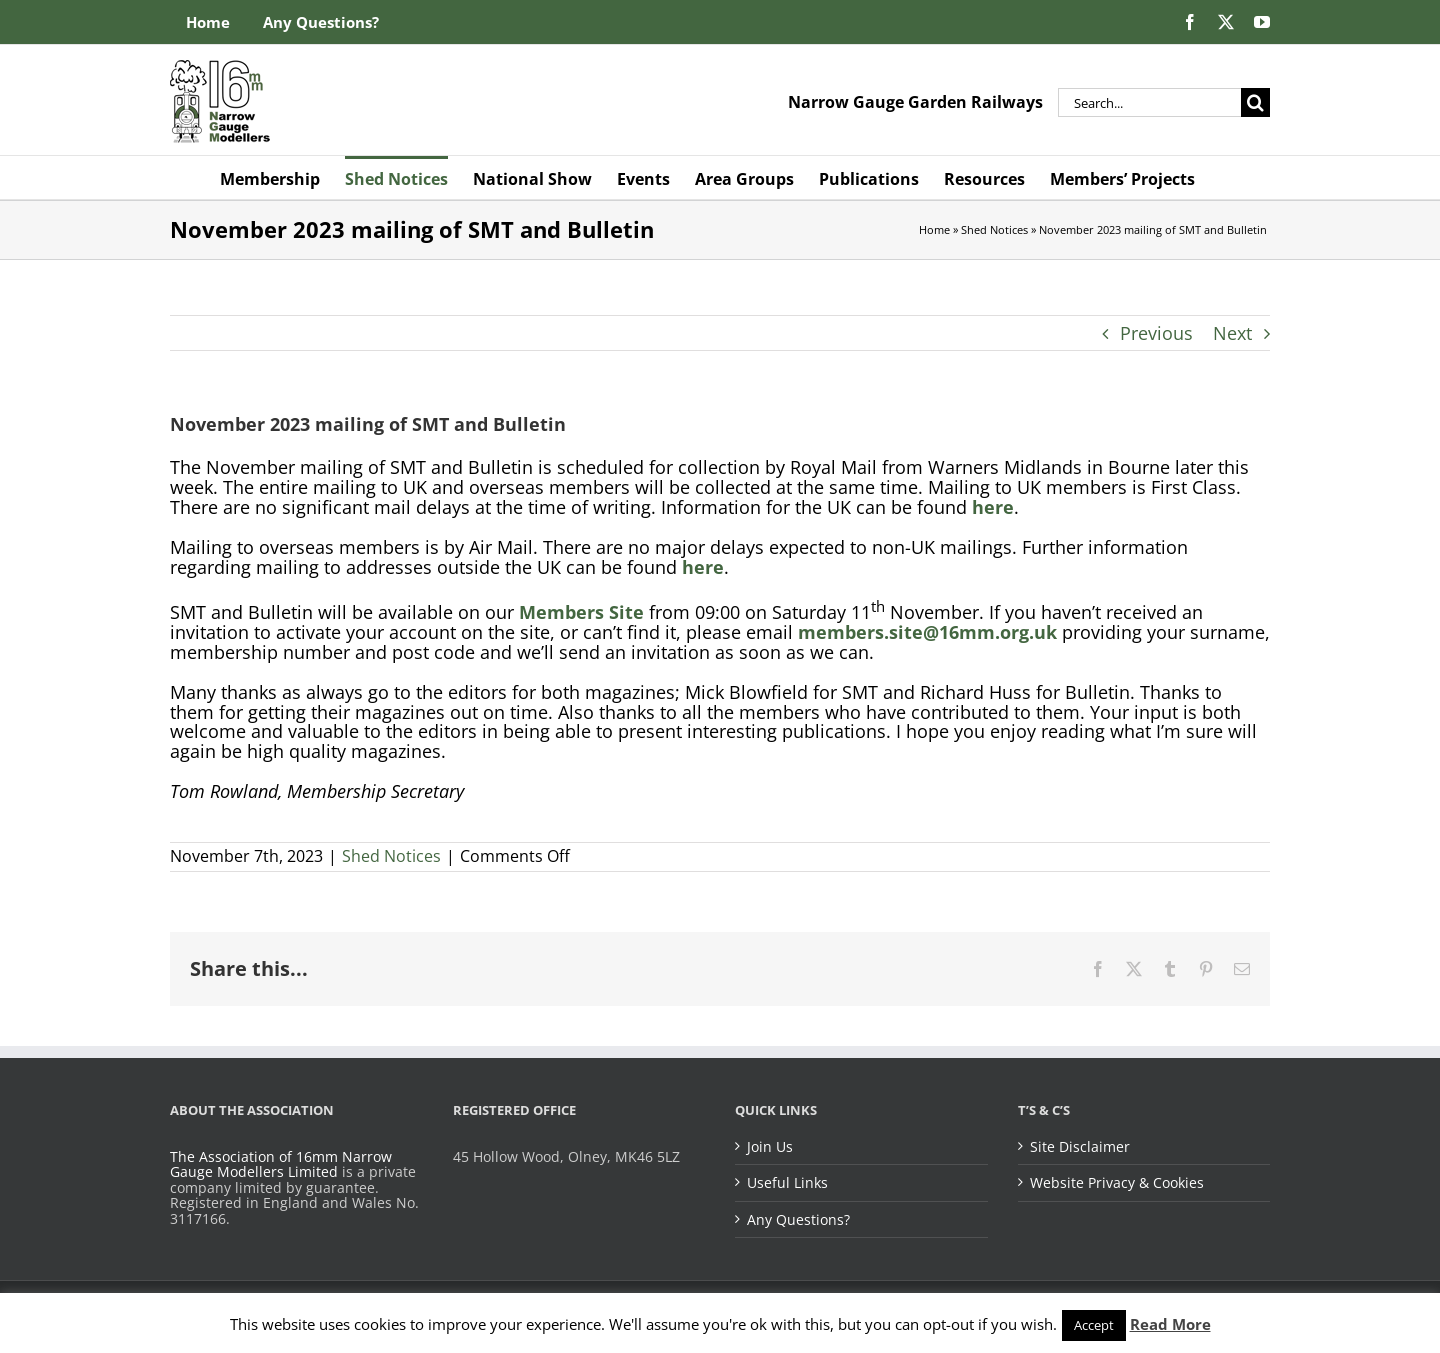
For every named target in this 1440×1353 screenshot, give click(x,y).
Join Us (770, 1147)
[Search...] (1149, 102)
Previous (1156, 333)
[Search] (1255, 102)
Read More (1170, 1324)
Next (1232, 333)
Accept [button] (1094, 1325)
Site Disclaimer (1080, 1147)
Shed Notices (994, 229)
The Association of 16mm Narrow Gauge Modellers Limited (281, 1164)
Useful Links (787, 1183)
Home (934, 229)
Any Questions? (798, 1220)
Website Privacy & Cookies (1117, 1183)
